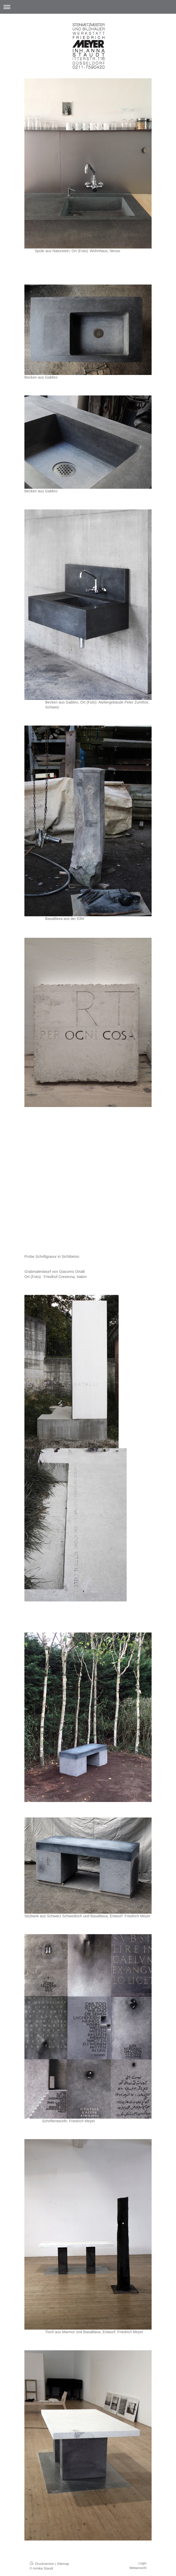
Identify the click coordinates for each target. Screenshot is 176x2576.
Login (142, 2563)
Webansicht (137, 2568)
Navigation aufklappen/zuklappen (88, 6)
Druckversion (42, 2564)
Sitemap (63, 2564)
